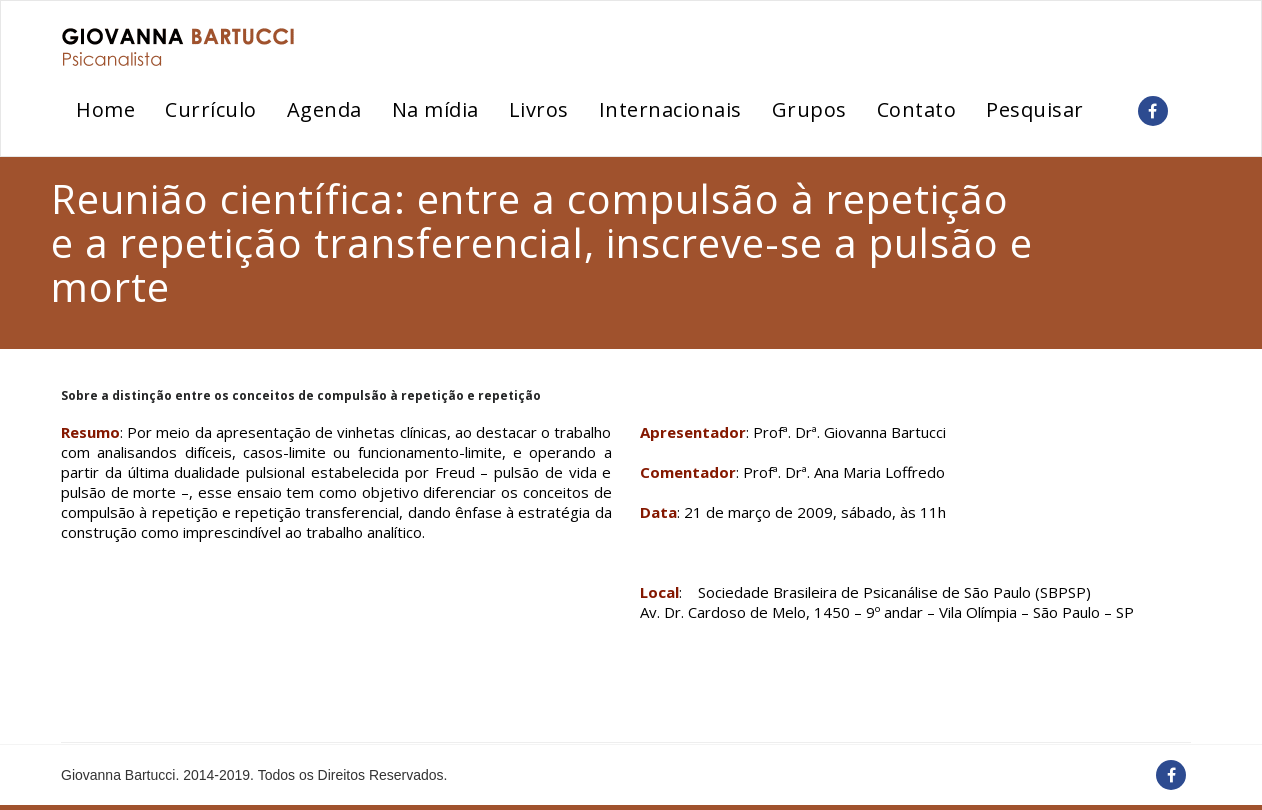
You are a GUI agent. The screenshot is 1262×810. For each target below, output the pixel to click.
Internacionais (670, 109)
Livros (539, 109)
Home (105, 109)
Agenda (324, 109)
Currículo (211, 109)
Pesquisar (1035, 109)
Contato (917, 109)
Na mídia (435, 109)
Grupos (809, 109)
